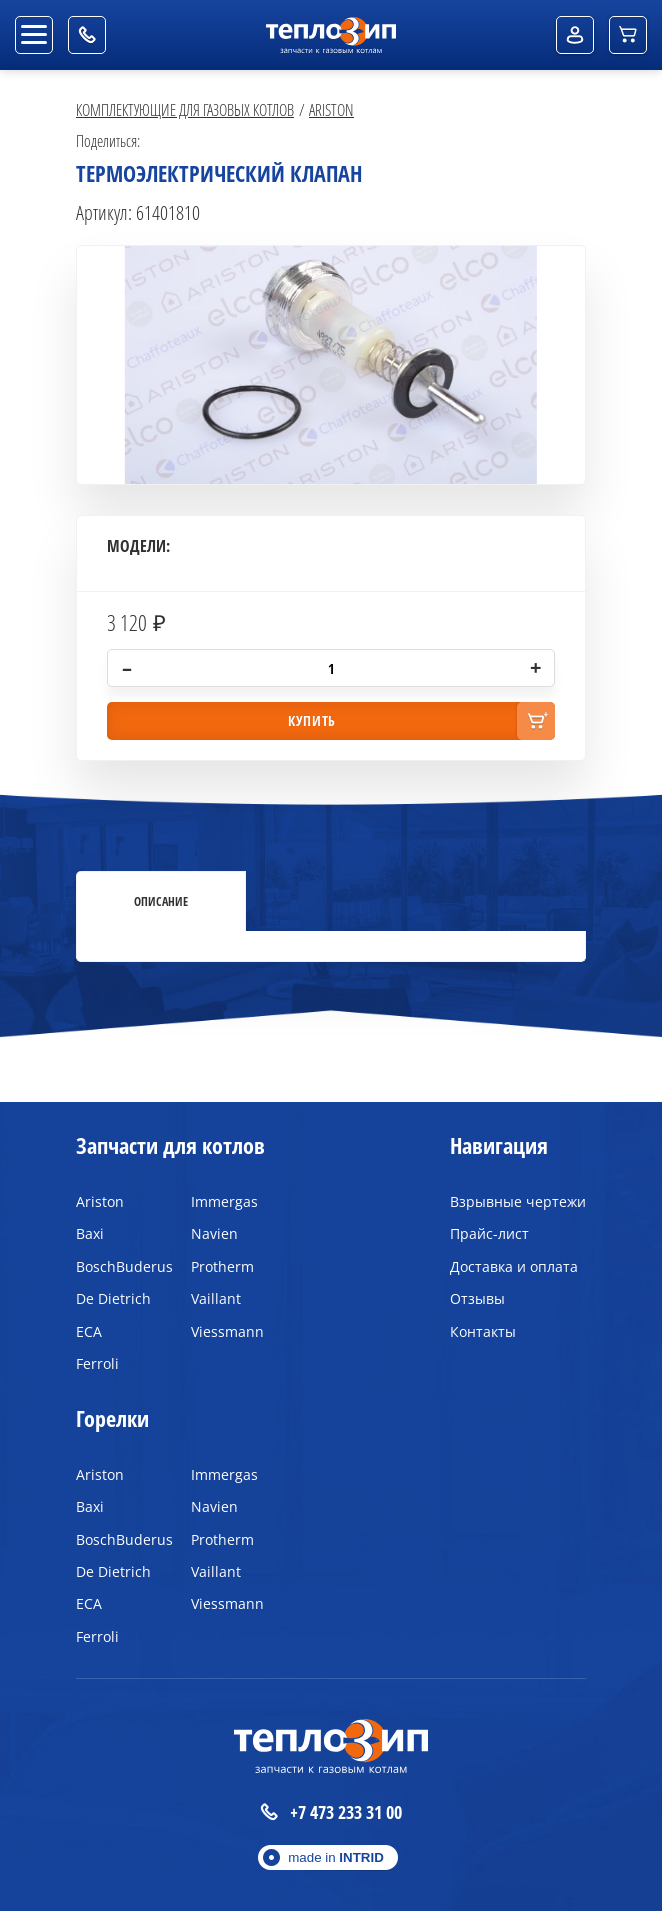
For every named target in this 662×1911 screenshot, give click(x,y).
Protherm (222, 1266)
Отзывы (477, 1298)
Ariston (331, 109)
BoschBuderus (118, 1266)
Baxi (90, 1233)
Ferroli (97, 1363)
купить (312, 720)
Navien (214, 1233)
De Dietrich (113, 1298)
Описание (161, 901)
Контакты (483, 1331)
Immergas (224, 1201)
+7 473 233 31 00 (331, 1812)
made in (336, 1857)
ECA (89, 1331)
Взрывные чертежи (518, 1201)
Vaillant (216, 1298)
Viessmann (227, 1331)
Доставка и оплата (514, 1266)
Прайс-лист (489, 1233)
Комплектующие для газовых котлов (185, 109)
